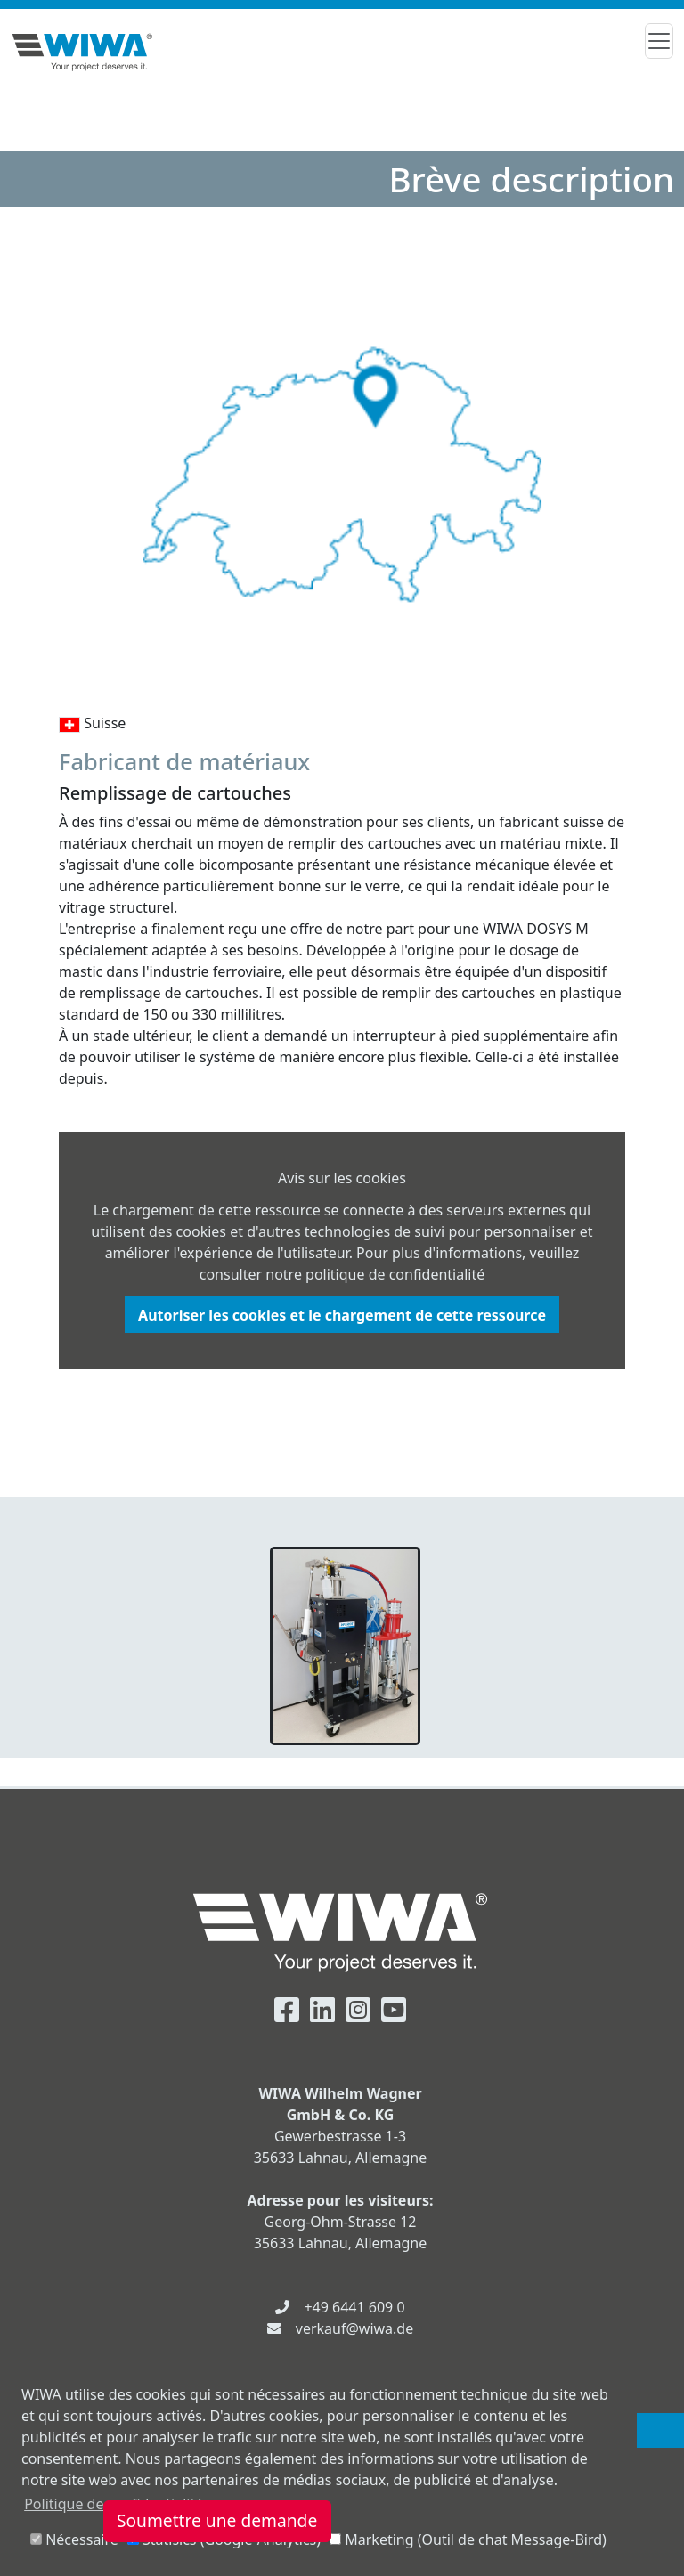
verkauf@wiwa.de (354, 2328)
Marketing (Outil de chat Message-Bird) (468, 2539)
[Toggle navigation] (659, 41)
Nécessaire (74, 2539)
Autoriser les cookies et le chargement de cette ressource (342, 1315)
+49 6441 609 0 (354, 2307)
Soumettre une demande (217, 2520)
